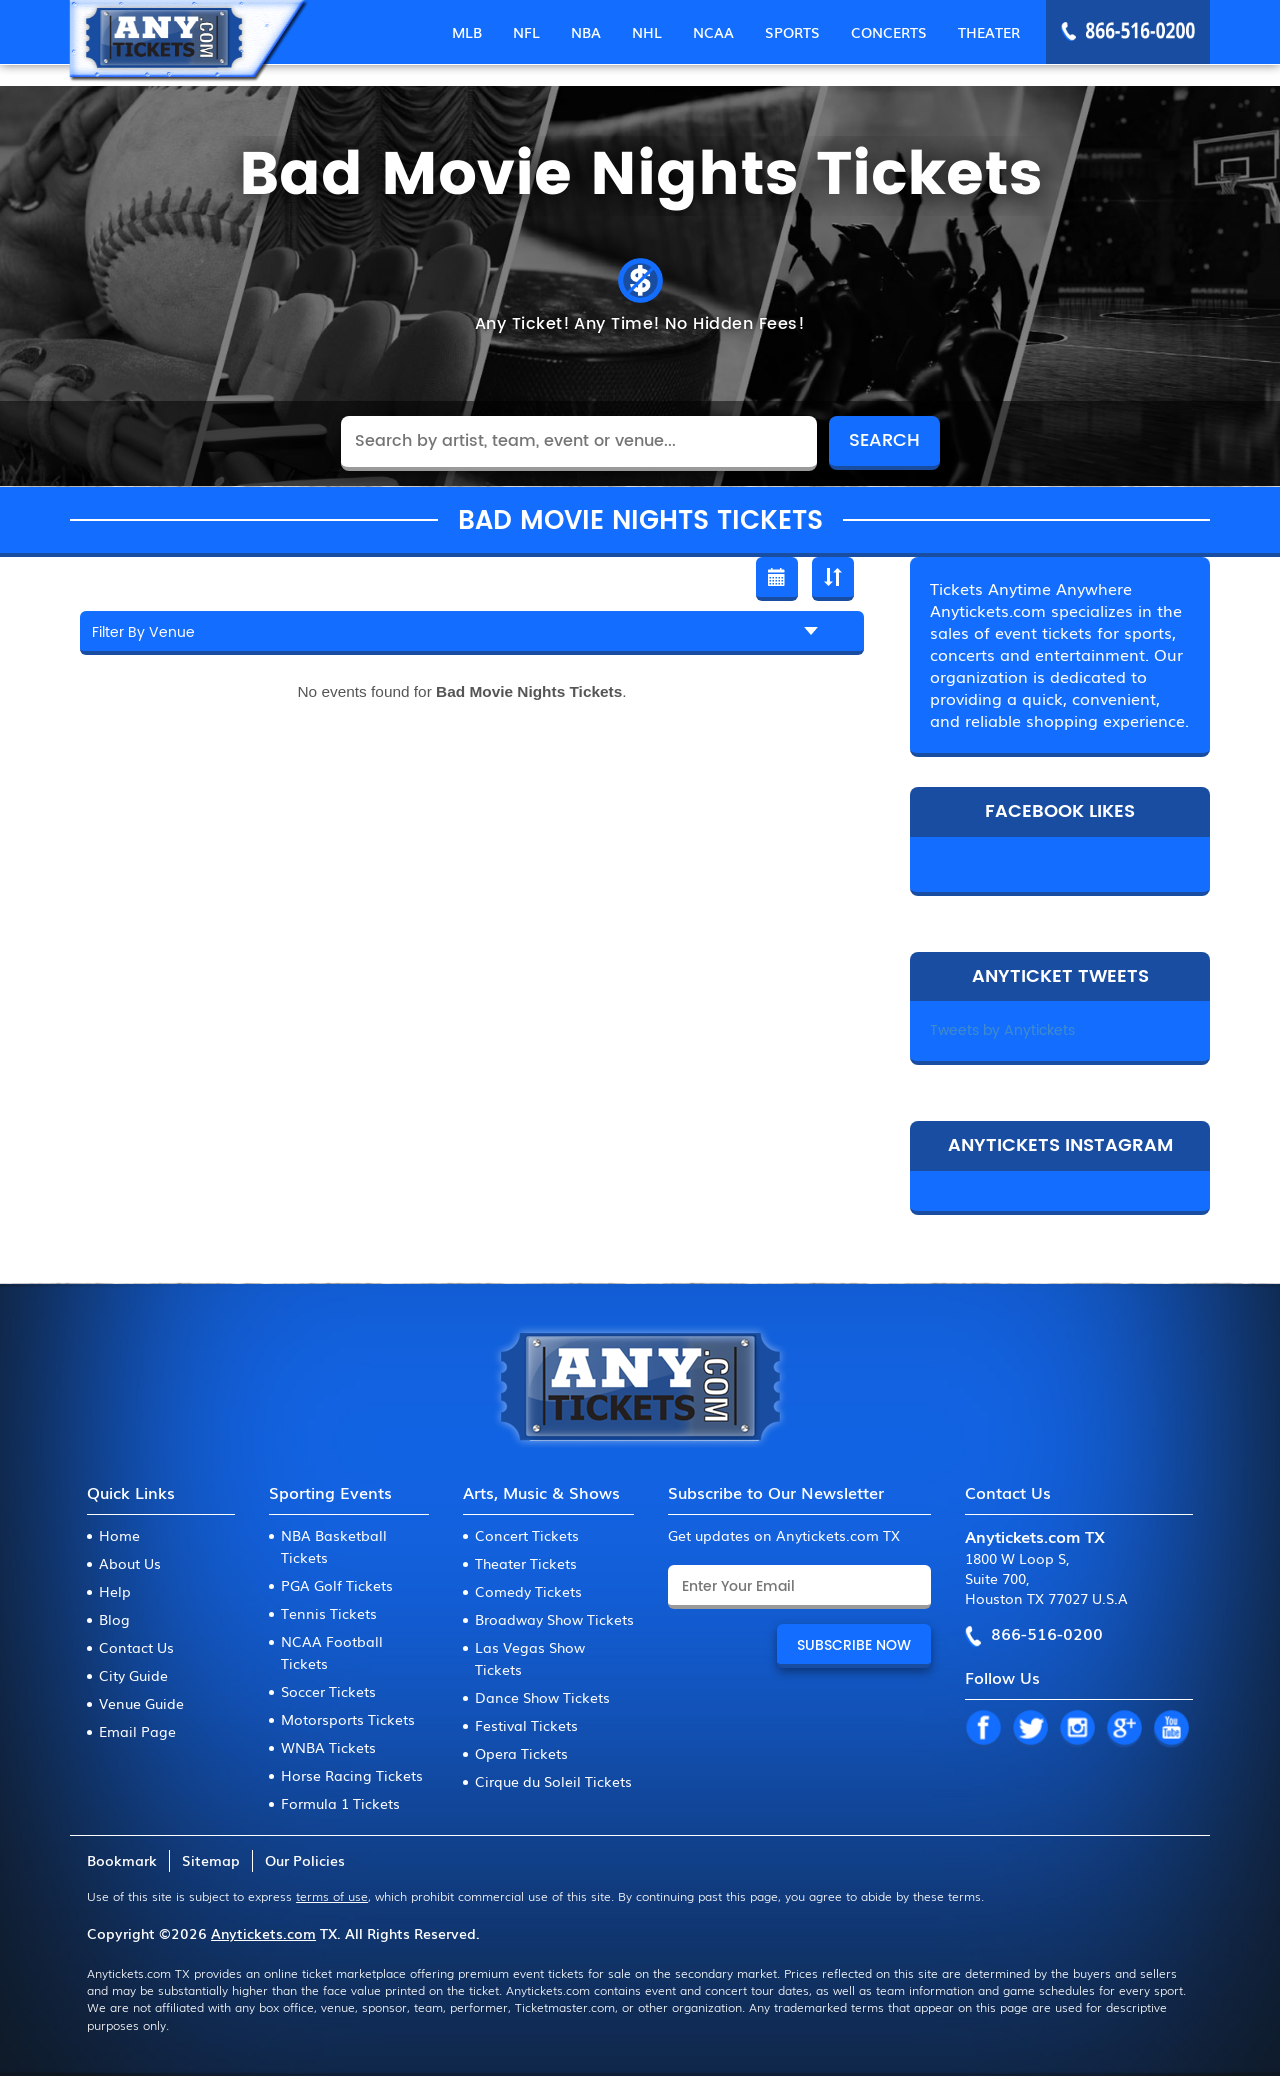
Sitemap (211, 1860)
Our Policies (305, 1860)
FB (983, 1729)
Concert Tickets (527, 1535)
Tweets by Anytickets (1002, 1030)
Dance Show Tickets (542, 1697)
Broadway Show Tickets (554, 1619)
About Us (130, 1563)
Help (115, 1591)
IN (1077, 1729)
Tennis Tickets (329, 1613)
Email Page (137, 1731)
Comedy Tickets (528, 1591)
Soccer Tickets (328, 1691)
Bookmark (122, 1860)
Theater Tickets (526, 1563)
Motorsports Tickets (348, 1719)
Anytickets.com (263, 1933)
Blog (114, 1619)
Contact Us (136, 1647)
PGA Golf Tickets (337, 1585)
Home (119, 1535)
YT (1171, 1729)
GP (1124, 1729)
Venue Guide (141, 1703)
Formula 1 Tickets (340, 1803)
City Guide (133, 1675)
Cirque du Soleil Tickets (553, 1781)
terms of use (332, 1896)
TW (1030, 1729)
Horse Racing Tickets (352, 1775)
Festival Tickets (526, 1725)
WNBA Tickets (328, 1747)
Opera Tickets (521, 1753)
